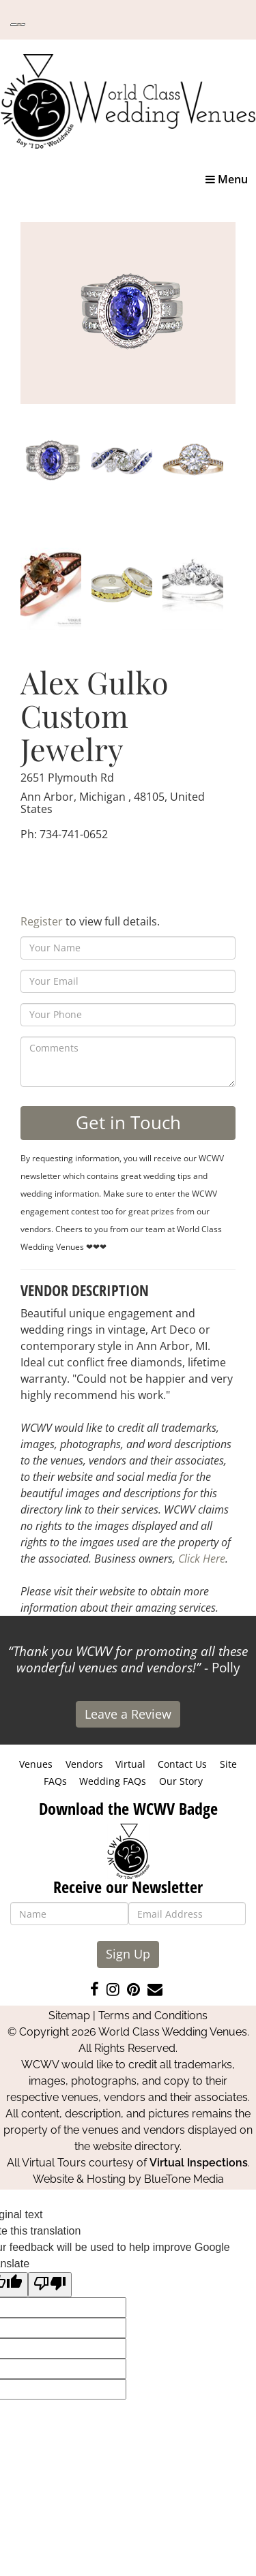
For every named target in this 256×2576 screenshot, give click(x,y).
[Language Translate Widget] (17, 24)
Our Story (181, 1781)
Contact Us (182, 1764)
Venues (36, 1764)
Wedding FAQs (112, 1781)
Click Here (201, 1558)
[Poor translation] (50, 2284)
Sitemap (69, 2015)
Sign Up (128, 1954)
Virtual (130, 1764)
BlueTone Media (184, 2179)
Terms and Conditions (153, 2015)
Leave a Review (128, 1714)
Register (41, 921)
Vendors (84, 1764)
